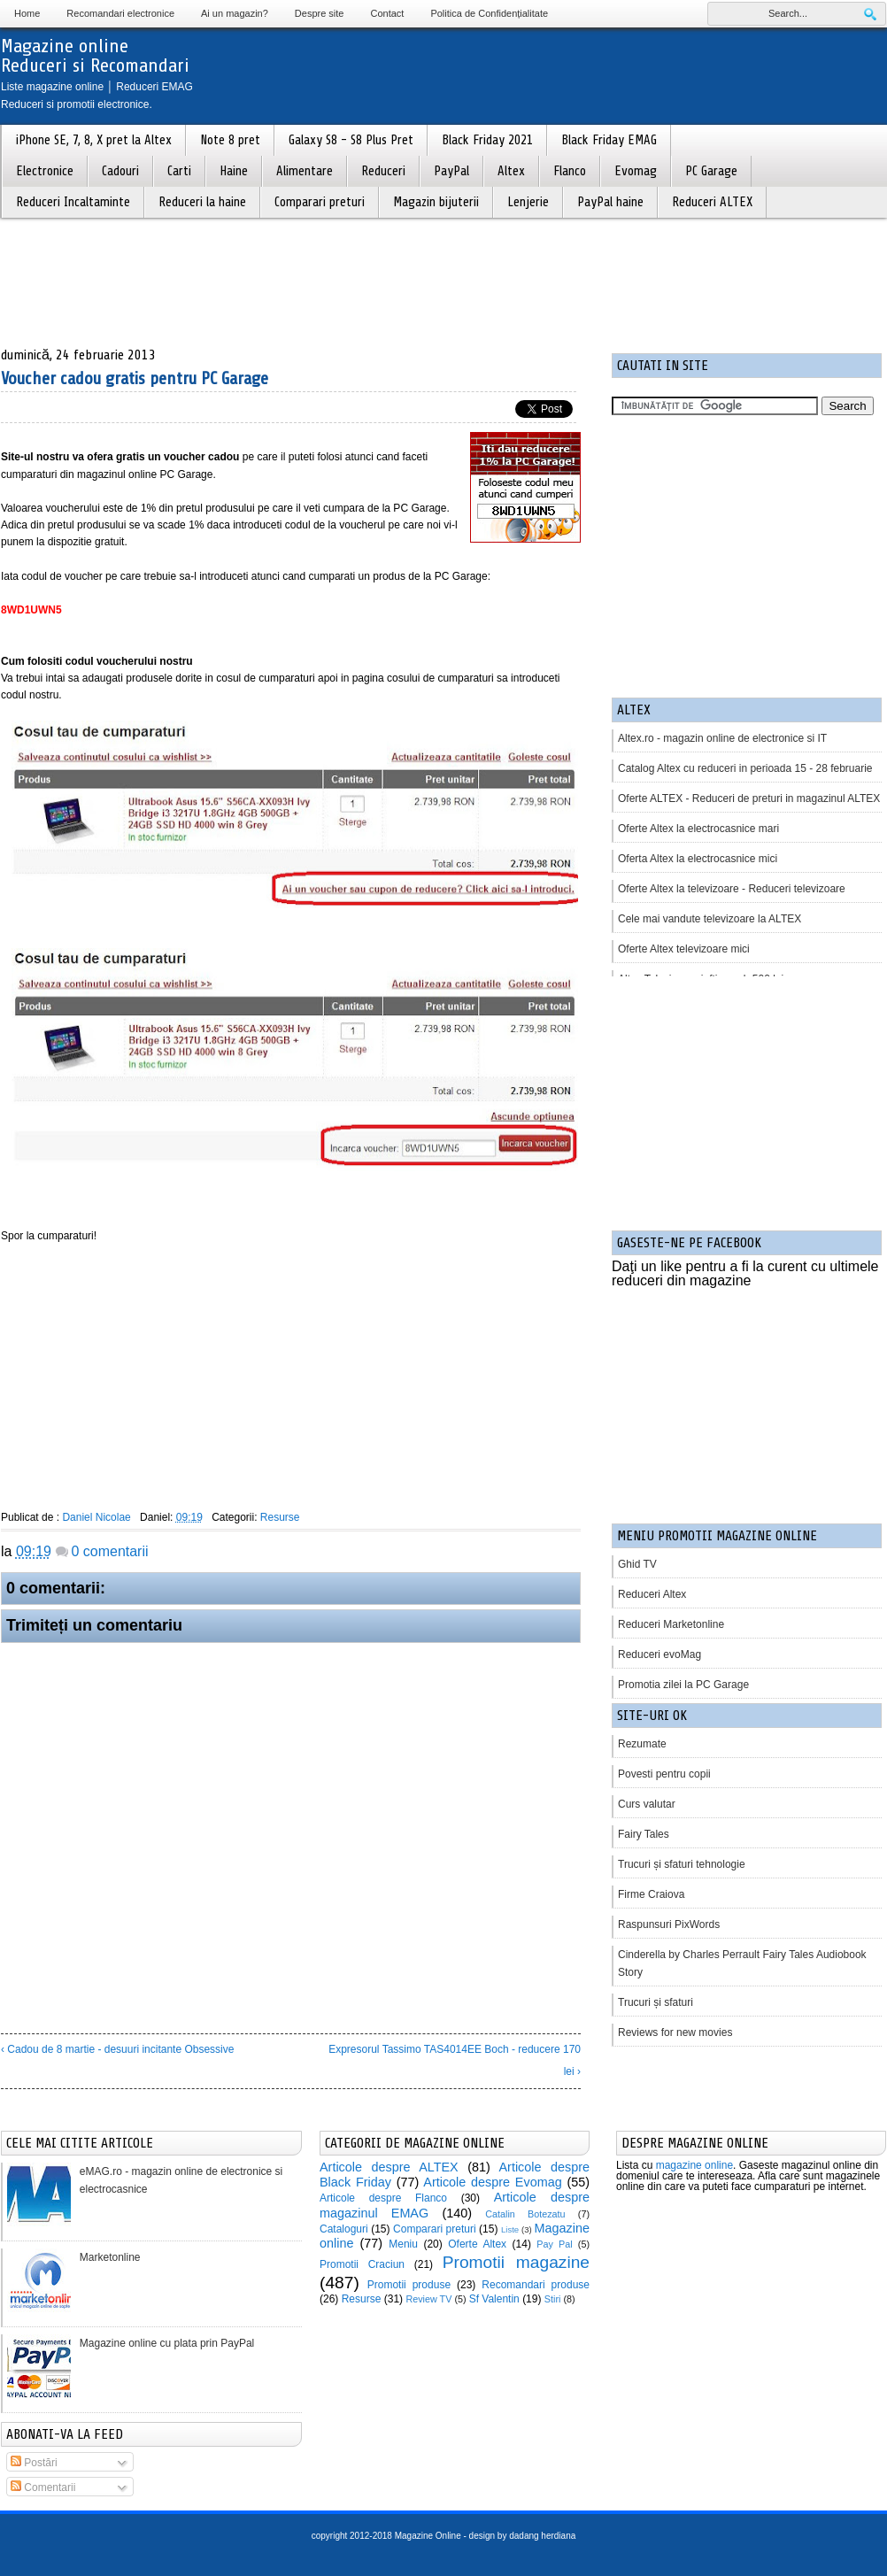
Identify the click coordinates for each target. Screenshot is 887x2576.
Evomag (635, 171)
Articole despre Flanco (383, 2198)
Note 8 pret (230, 140)
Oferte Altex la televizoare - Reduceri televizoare (731, 889)
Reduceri (383, 171)
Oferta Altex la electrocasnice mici (697, 858)
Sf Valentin (494, 2299)
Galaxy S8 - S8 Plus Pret (351, 140)
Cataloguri (344, 2229)
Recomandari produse (536, 2285)
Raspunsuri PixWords (669, 1924)
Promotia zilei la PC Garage (683, 1684)
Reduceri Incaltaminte (73, 202)
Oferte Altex (477, 2244)
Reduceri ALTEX (712, 202)
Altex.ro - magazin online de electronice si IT (722, 738)
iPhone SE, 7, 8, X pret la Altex (94, 140)
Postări (34, 2462)
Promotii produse (409, 2285)
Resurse (280, 1517)
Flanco (569, 171)
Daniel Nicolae (96, 1517)
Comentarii (43, 2487)
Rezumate (642, 1744)
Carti (179, 171)
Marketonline (110, 2257)
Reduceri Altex (652, 1594)
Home (27, 13)
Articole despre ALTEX (389, 2167)
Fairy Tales (643, 1834)
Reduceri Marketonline (671, 1624)
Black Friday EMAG (609, 140)
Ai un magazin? (234, 13)
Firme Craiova (651, 1894)
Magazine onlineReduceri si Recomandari (95, 55)
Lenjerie (528, 202)
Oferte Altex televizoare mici (684, 949)
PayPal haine (610, 202)
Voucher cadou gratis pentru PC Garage (134, 378)
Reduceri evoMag (659, 1654)
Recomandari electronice (120, 13)
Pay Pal (554, 2244)
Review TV (428, 2299)
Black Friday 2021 (487, 140)
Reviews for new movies (675, 2032)
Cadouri (120, 171)
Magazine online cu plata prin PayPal (167, 2343)
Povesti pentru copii (664, 1774)
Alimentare (304, 171)
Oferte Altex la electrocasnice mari (698, 828)
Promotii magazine (516, 2262)
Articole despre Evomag (492, 2182)
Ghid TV (637, 1564)
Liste (510, 2229)
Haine (234, 171)
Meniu (403, 2244)
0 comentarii (109, 1551)
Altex (511, 171)
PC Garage (711, 171)
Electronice (44, 171)
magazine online (694, 2165)
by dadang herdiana (536, 2536)
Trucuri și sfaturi (655, 2002)
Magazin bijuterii (436, 202)
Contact (387, 13)
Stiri (552, 2299)
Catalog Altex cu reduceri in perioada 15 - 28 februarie (745, 768)
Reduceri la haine (202, 202)
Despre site (319, 13)
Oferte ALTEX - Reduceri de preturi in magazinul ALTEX (749, 798)
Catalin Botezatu (525, 2214)
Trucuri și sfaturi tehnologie (681, 1864)
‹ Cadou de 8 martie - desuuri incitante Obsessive (117, 2049)
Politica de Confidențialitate (489, 13)
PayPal (451, 171)
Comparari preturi (319, 202)
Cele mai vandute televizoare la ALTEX (709, 919)
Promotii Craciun (362, 2264)
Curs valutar (646, 1804)
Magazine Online (428, 2536)
